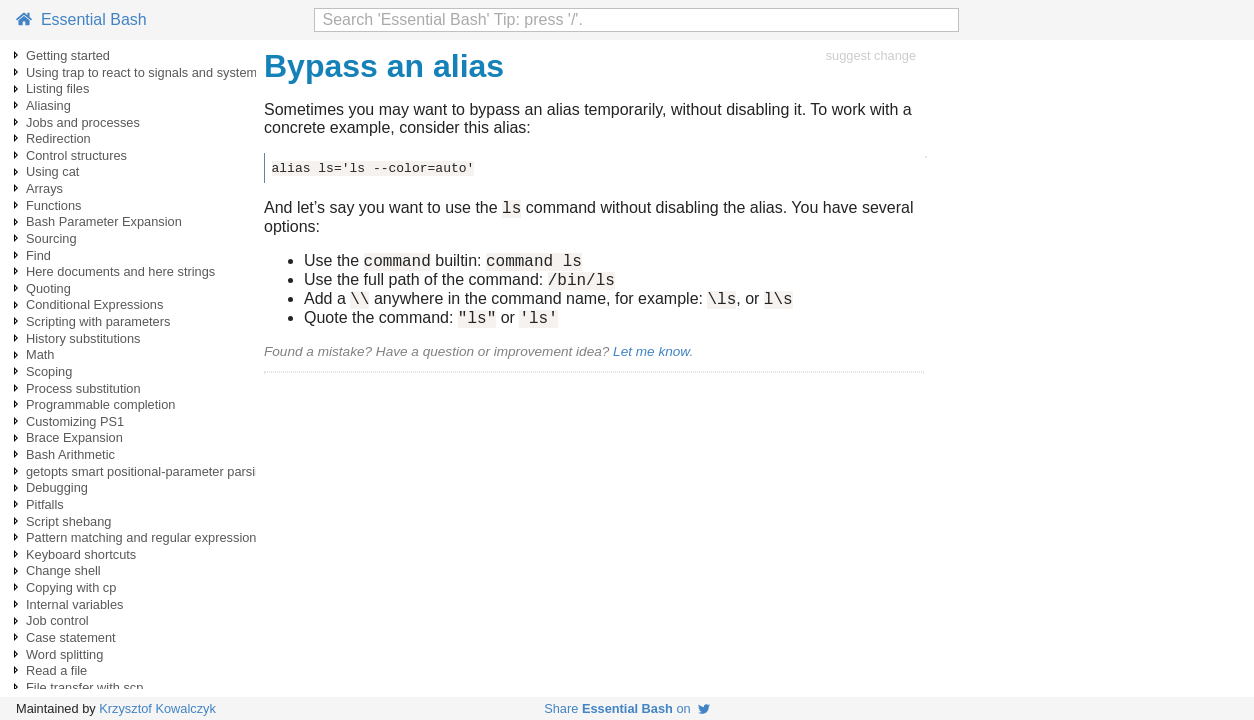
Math (40, 354)
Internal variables (74, 604)
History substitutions (83, 338)
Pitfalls (45, 504)
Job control (57, 620)
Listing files (57, 88)
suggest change (871, 55)
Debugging (57, 487)
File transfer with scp (84, 687)
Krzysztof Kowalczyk (157, 708)
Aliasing (48, 105)
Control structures (76, 155)
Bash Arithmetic (70, 454)
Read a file (56, 670)
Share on (627, 708)
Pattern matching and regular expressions (144, 537)
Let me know (651, 366)
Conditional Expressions (94, 304)
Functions (53, 205)
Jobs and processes (83, 122)
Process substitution (83, 388)
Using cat (52, 171)
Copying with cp (71, 587)
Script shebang (68, 521)
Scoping (49, 371)
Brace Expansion (74, 437)
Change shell (63, 570)
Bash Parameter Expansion (104, 221)
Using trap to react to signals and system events (162, 72)
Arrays (44, 188)
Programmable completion (100, 404)
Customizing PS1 (75, 421)
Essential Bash (81, 19)
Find (38, 255)
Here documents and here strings (120, 271)
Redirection (58, 138)
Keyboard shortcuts (81, 554)
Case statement (71, 637)
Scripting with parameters (98, 321)
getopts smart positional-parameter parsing (147, 471)
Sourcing (51, 238)
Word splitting (64, 654)
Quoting (48, 288)
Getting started (68, 55)
